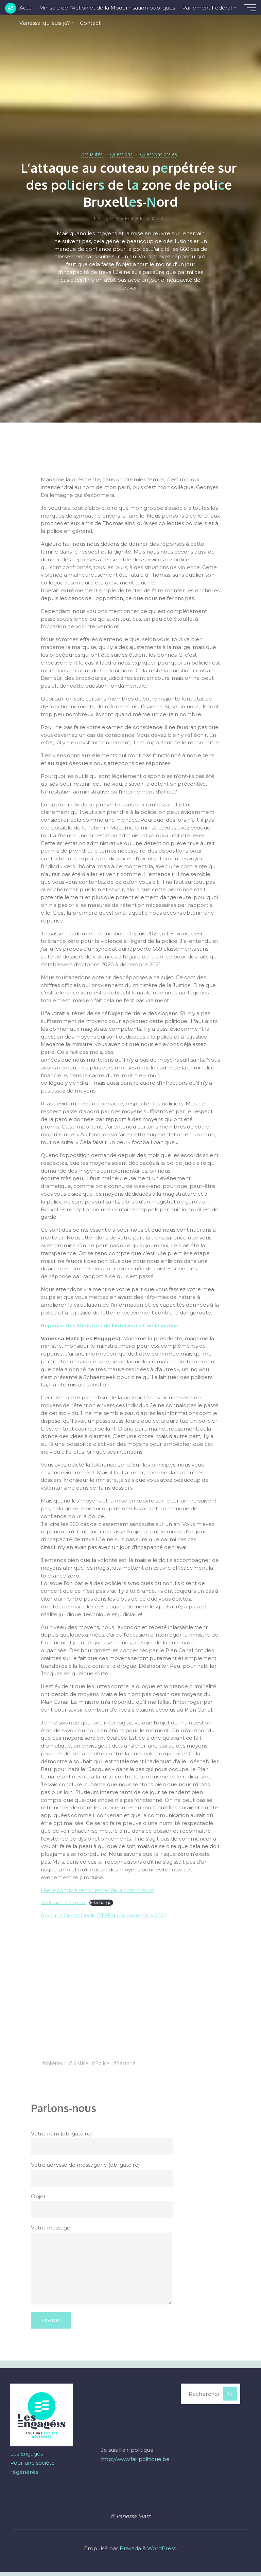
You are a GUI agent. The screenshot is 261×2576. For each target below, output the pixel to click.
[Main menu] (245, 7)
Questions (120, 154)
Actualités (86, 154)
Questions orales (163, 154)
